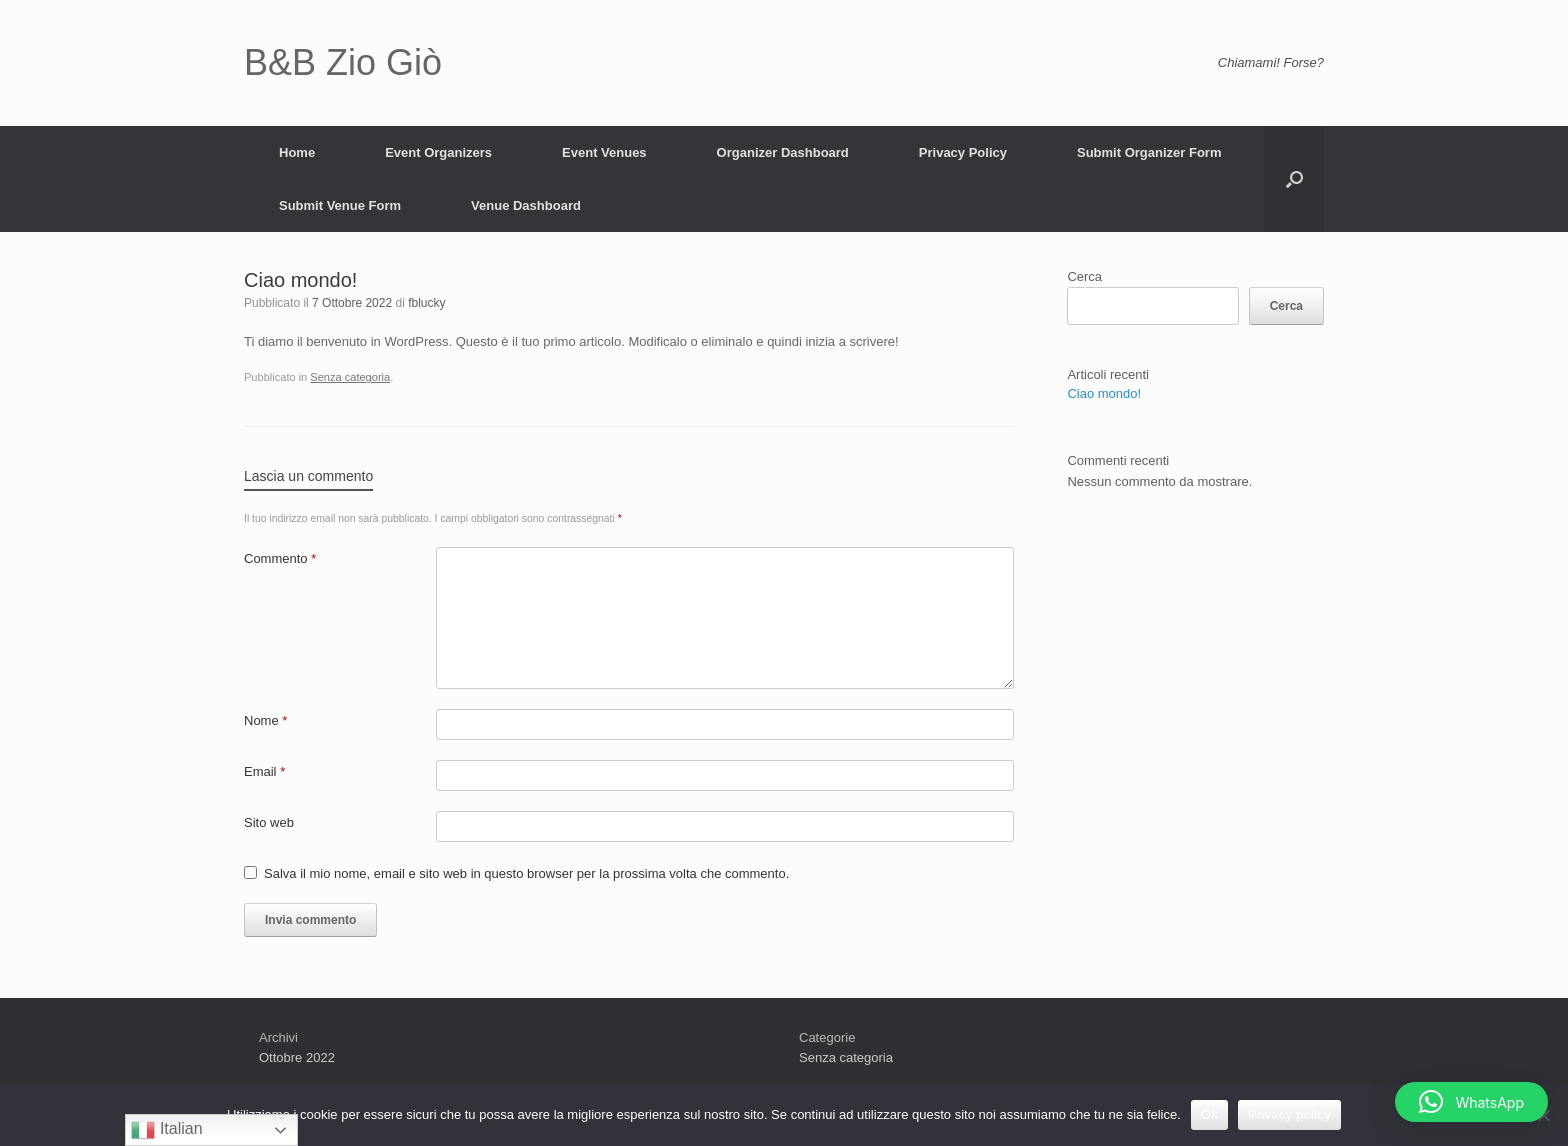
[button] (1471, 1102)
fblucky (426, 303)
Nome (265, 720)
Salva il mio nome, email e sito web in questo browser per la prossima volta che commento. (526, 873)
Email (264, 771)
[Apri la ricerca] (1294, 179)
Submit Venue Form (340, 205)
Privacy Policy (963, 152)
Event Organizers (438, 152)
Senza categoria (350, 377)
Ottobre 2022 (297, 1057)
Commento (280, 558)
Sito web (269, 822)
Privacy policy (1289, 1114)
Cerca (1084, 276)
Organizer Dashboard (783, 152)
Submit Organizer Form (1149, 152)
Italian (166, 1130)
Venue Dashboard (526, 205)
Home (297, 152)
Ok (1209, 1114)
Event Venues (604, 152)
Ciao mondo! (1104, 393)
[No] (1543, 1115)
